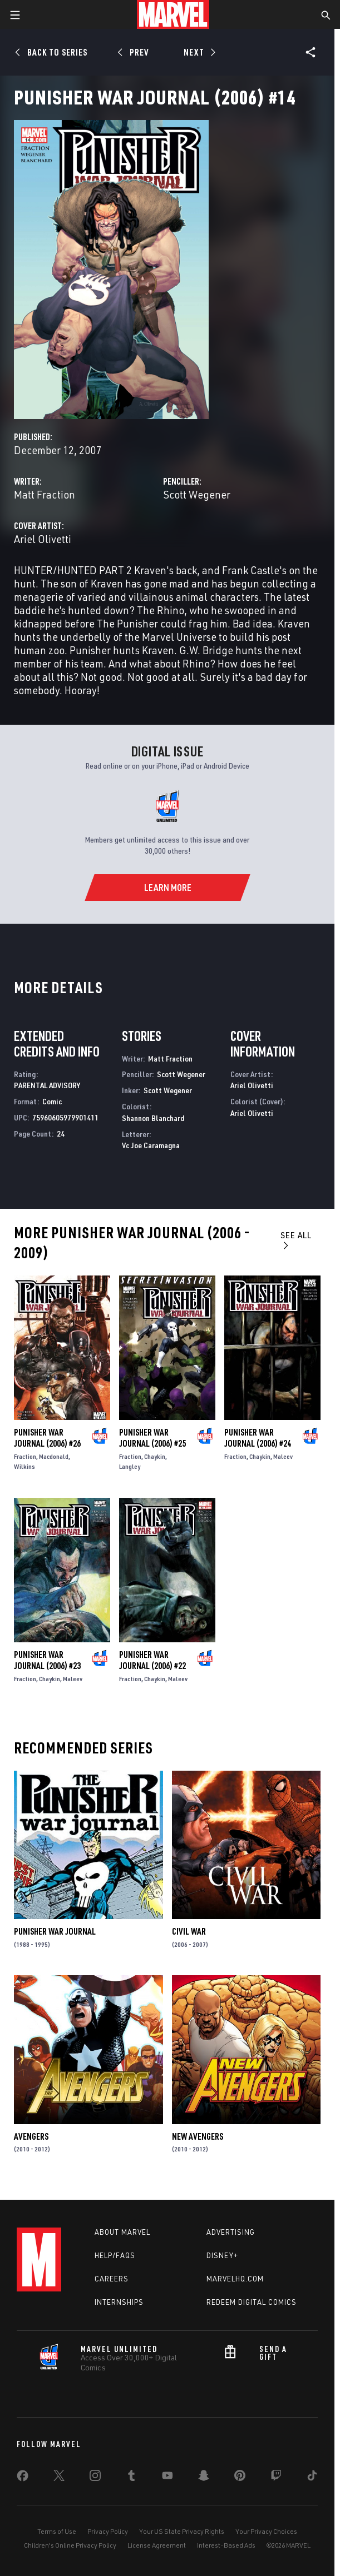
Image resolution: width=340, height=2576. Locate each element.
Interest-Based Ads (226, 2545)
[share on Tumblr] (131, 2477)
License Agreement (156, 2545)
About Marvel (122, 2232)
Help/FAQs (115, 2255)
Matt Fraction (44, 494)
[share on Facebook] (22, 2478)
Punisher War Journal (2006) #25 (152, 1438)
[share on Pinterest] (239, 2477)
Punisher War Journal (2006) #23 (47, 1660)
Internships (119, 2302)
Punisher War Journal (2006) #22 (152, 1660)
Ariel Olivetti (42, 538)
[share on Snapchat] (203, 2477)
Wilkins (24, 1466)
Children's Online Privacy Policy (70, 2545)
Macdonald (53, 1456)
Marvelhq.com (235, 2278)
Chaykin (154, 1456)
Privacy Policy (107, 2531)
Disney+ (222, 2255)
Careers (112, 2278)
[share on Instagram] (95, 2477)
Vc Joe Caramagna (151, 1145)
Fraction (25, 1456)
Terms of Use (56, 2531)
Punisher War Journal (55, 1931)
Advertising (230, 2232)
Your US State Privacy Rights (181, 2531)
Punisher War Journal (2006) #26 (47, 1438)
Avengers (31, 2136)
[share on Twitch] (276, 2477)
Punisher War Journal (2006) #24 (257, 1438)
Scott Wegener (196, 494)
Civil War (189, 1931)
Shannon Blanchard (153, 1118)
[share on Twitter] (59, 2477)
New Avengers (197, 2136)
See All (296, 1239)
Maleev (283, 1456)
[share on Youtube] (167, 2477)
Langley (129, 1466)
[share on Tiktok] (312, 2477)
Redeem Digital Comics (251, 2302)
